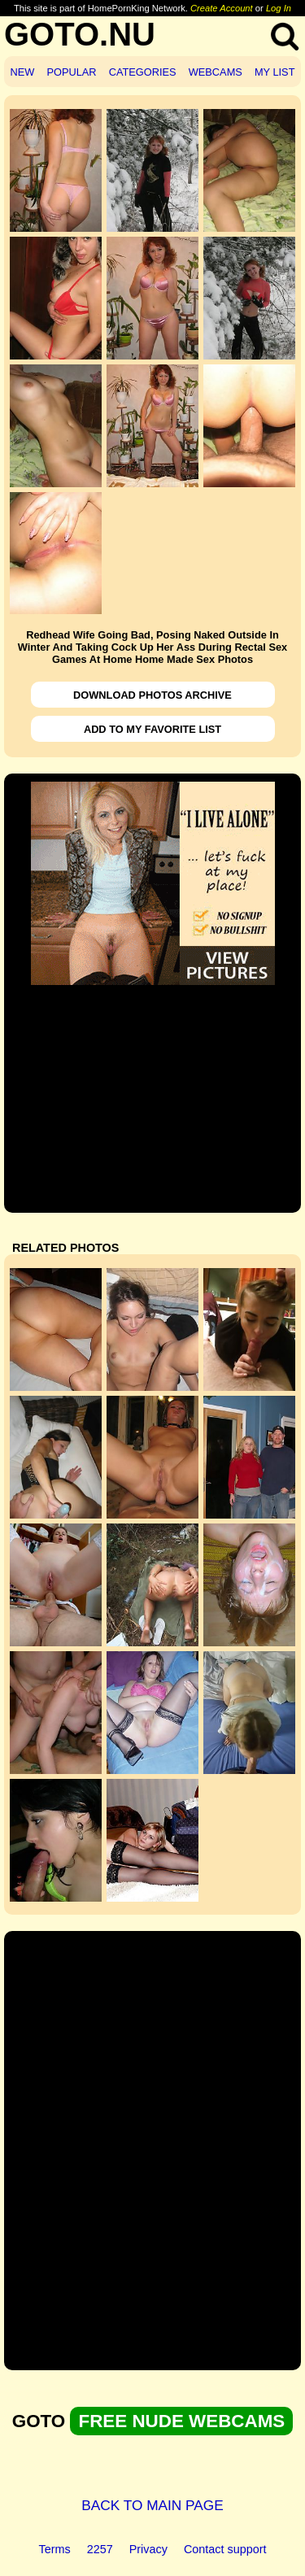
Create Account (221, 8)
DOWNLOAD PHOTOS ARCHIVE (152, 695)
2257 (100, 2549)
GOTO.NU (79, 34)
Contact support (225, 2549)
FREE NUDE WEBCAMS (181, 2421)
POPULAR (71, 72)
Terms (55, 2549)
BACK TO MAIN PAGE (152, 2505)
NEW (23, 72)
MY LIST (275, 72)
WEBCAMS (215, 72)
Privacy (148, 2549)
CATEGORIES (142, 72)
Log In (278, 8)
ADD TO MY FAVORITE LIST (152, 729)
